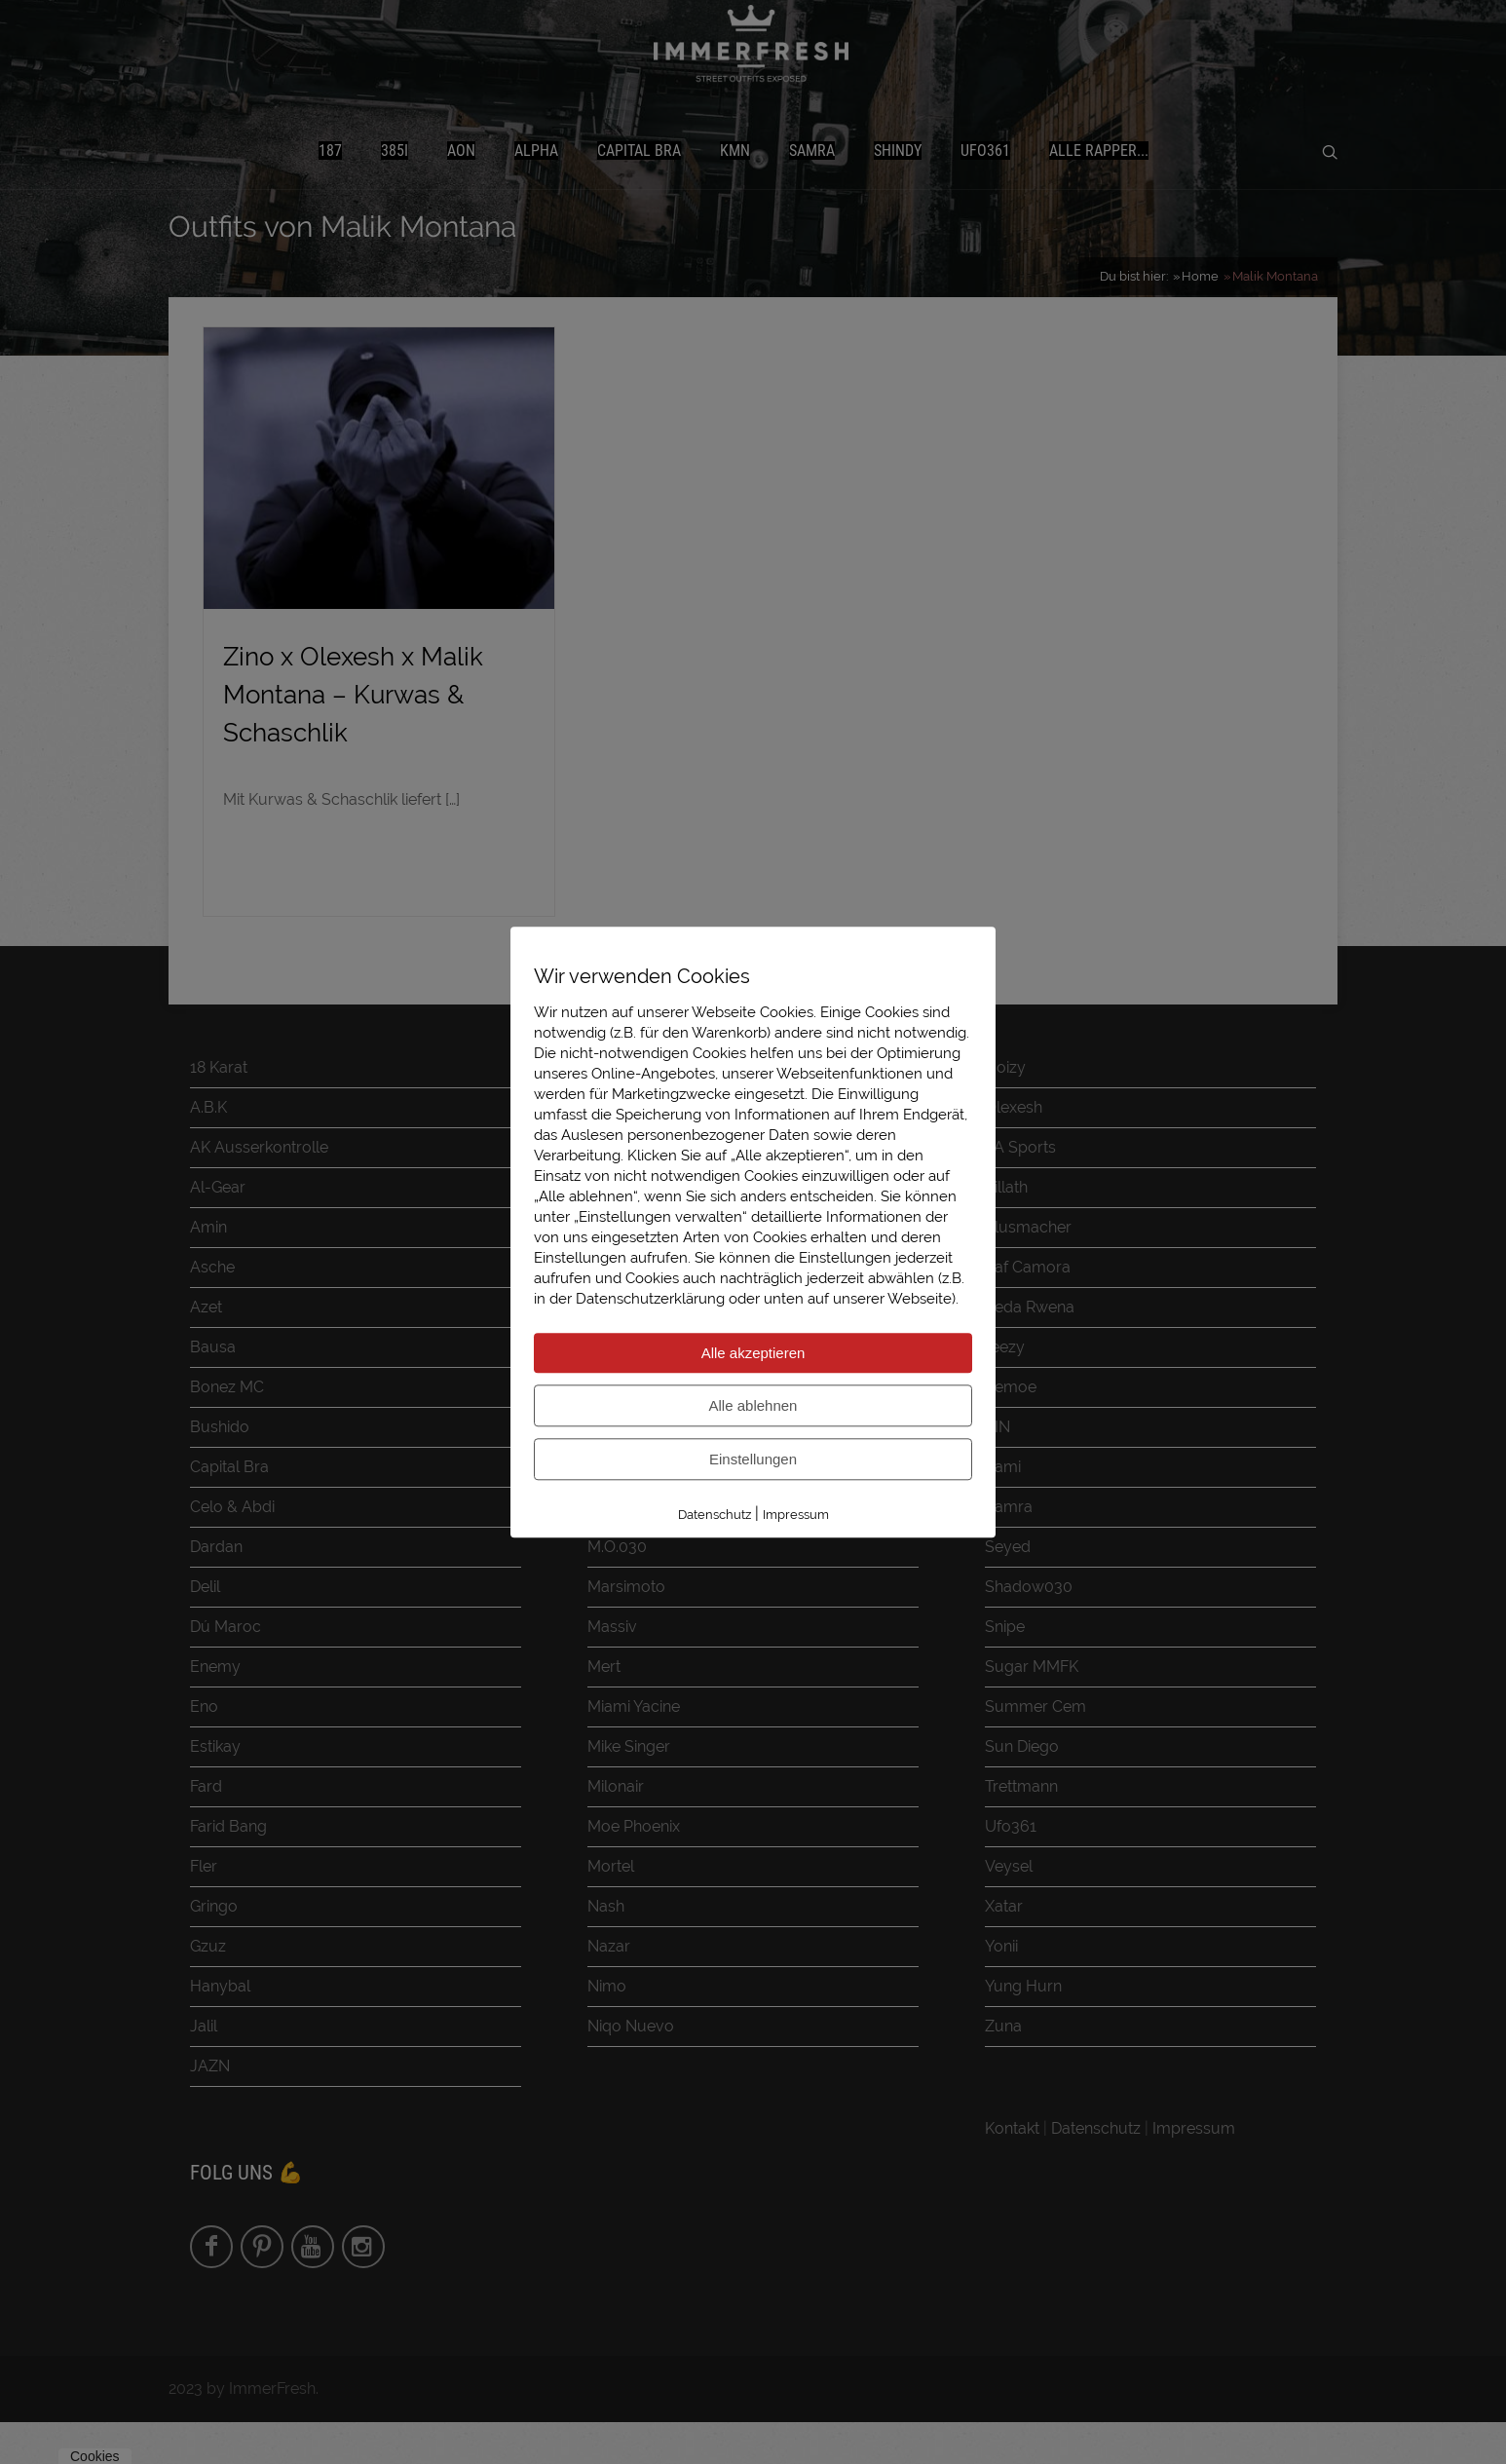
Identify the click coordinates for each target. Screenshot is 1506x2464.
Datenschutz (714, 1514)
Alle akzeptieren (753, 1353)
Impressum (796, 1514)
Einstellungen (753, 1459)
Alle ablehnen (753, 1405)
